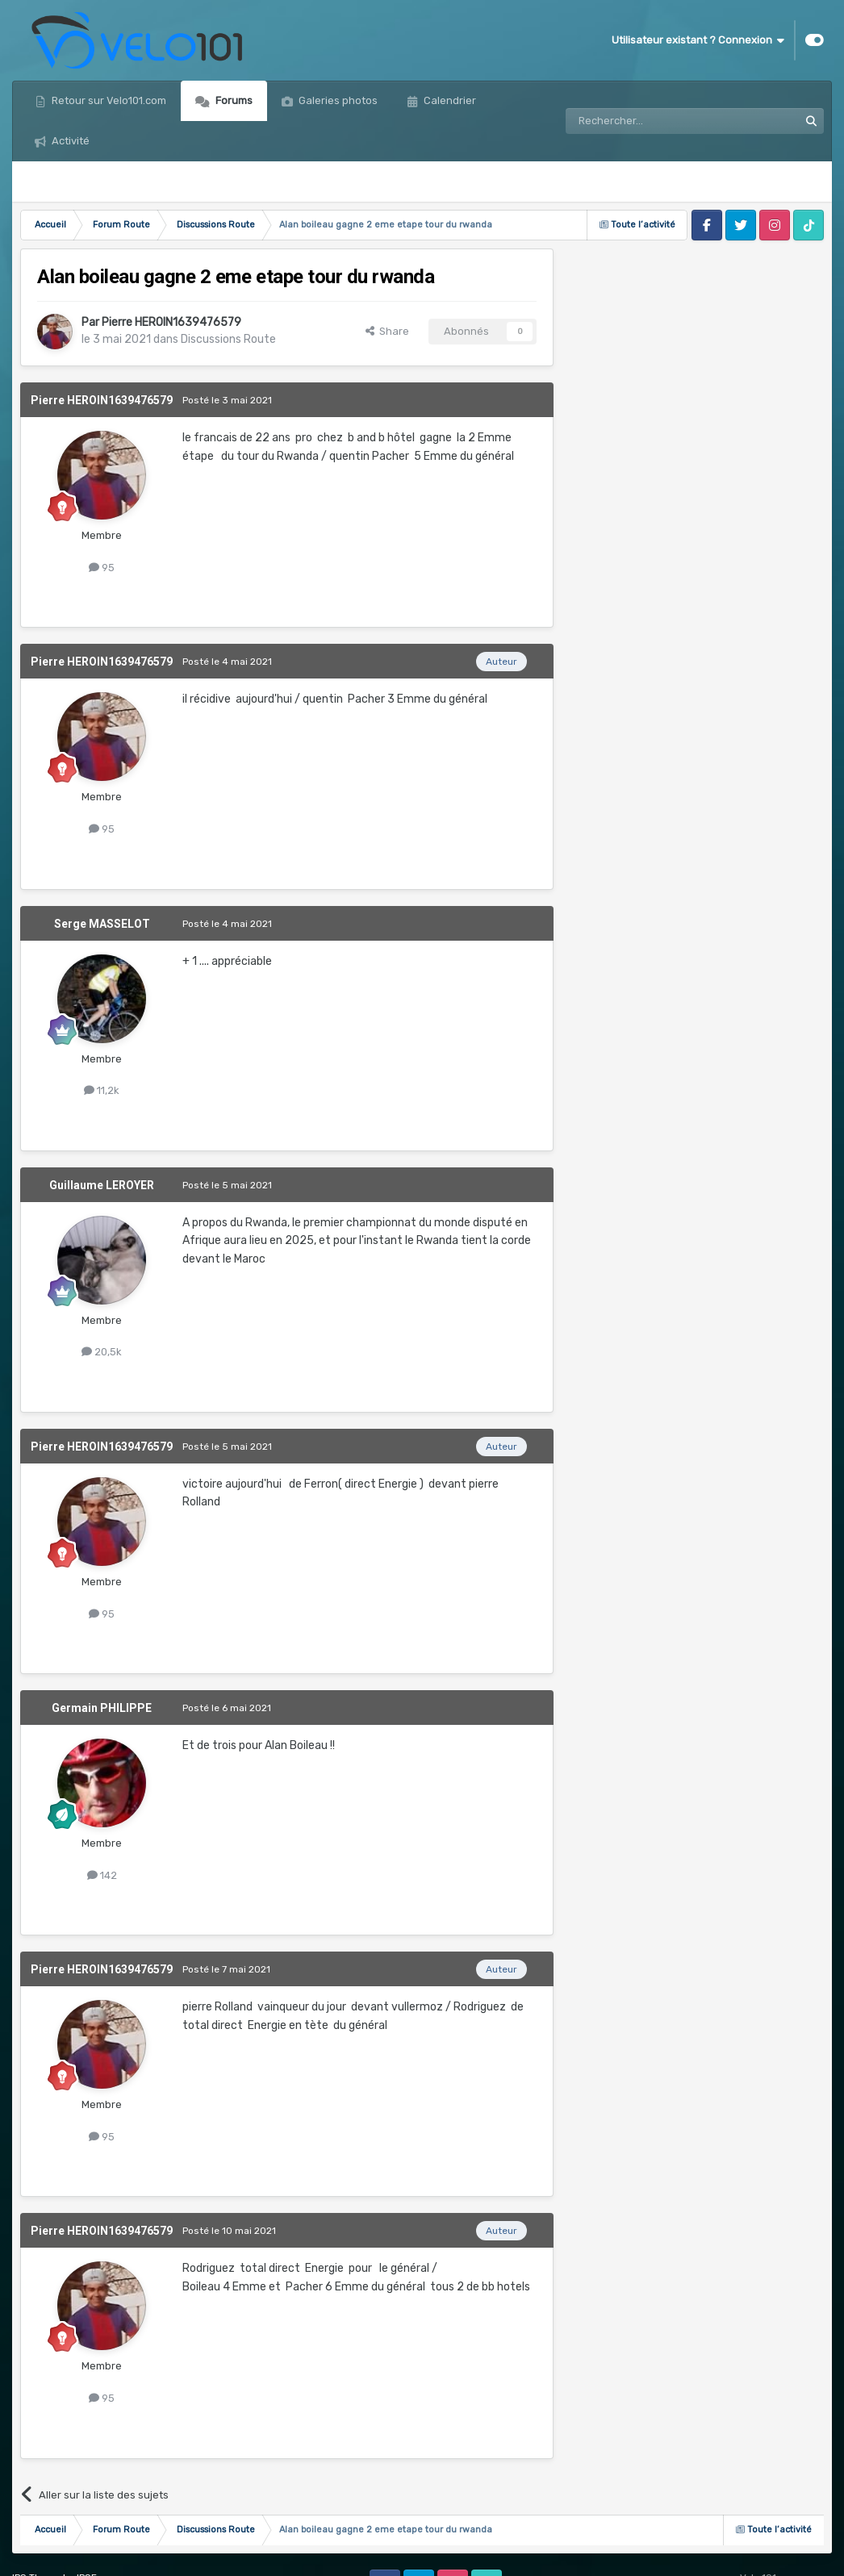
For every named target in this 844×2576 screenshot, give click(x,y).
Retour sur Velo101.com (107, 100)
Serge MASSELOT (102, 923)
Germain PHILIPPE (102, 1707)
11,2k (101, 1090)
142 (102, 1875)
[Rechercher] (647, 121)
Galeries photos (337, 100)
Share (387, 331)
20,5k (101, 1352)
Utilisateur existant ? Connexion (698, 40)
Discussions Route (228, 339)
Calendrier (448, 100)
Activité (69, 141)
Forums (233, 100)
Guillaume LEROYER (101, 1185)
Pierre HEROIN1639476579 (171, 322)
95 (102, 568)
